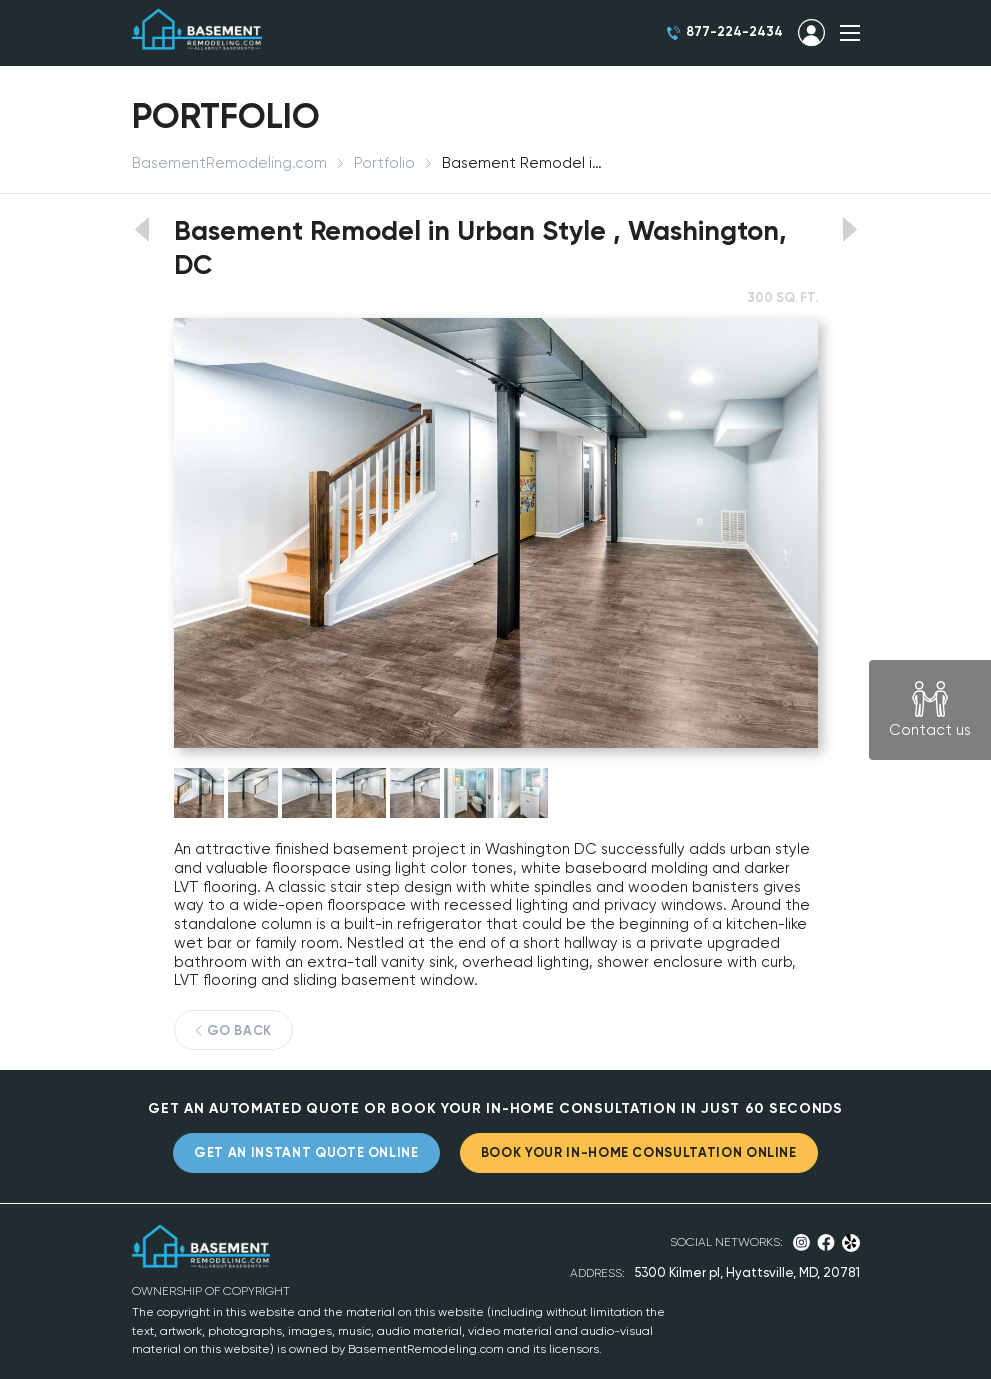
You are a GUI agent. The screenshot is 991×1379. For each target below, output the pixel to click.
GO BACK (240, 1030)
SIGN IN (811, 33)
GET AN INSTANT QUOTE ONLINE (306, 1152)
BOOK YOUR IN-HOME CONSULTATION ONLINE (639, 1152)
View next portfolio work (850, 229)
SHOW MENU (850, 33)
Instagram (801, 1242)
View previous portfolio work (141, 229)
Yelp (850, 1243)
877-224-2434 (734, 31)
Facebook (826, 1242)
